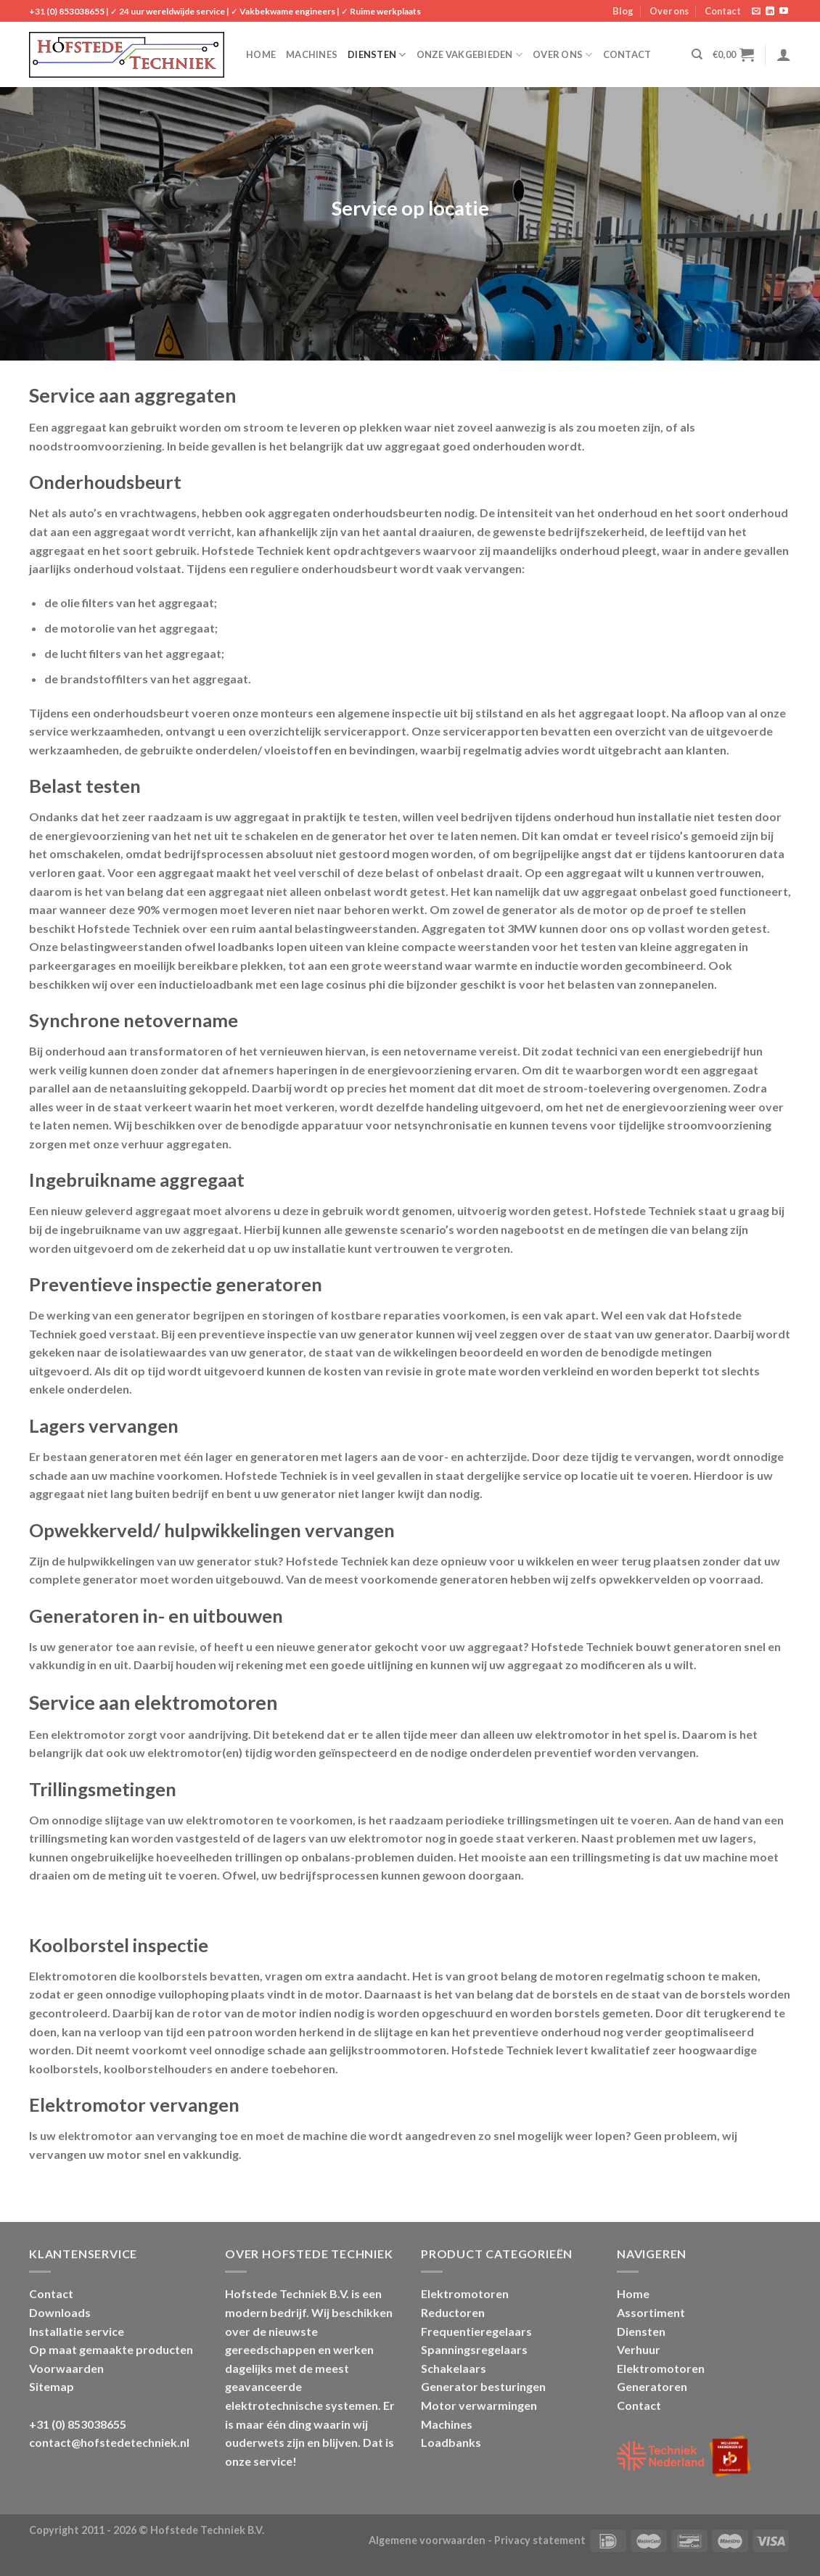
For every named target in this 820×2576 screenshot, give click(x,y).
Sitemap (51, 2386)
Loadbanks (451, 2442)
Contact (723, 11)
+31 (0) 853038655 (66, 11)
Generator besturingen (483, 2386)
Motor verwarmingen (479, 2405)
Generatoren (652, 2386)
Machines (311, 54)
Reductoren (453, 2312)
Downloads (60, 2312)
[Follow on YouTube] (783, 12)
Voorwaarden (66, 2368)
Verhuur (638, 2349)
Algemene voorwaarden (427, 2540)
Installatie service (76, 2331)
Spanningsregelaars (474, 2349)
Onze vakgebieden (470, 55)
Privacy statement (540, 2540)
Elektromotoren (465, 2293)
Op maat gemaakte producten (111, 2349)
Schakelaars (453, 2368)
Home (261, 54)
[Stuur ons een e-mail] (756, 12)
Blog (623, 11)
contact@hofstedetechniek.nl (109, 2442)
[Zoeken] (697, 54)
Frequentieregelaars (476, 2331)
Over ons (669, 11)
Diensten (377, 55)
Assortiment (651, 2312)
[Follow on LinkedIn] (770, 12)
